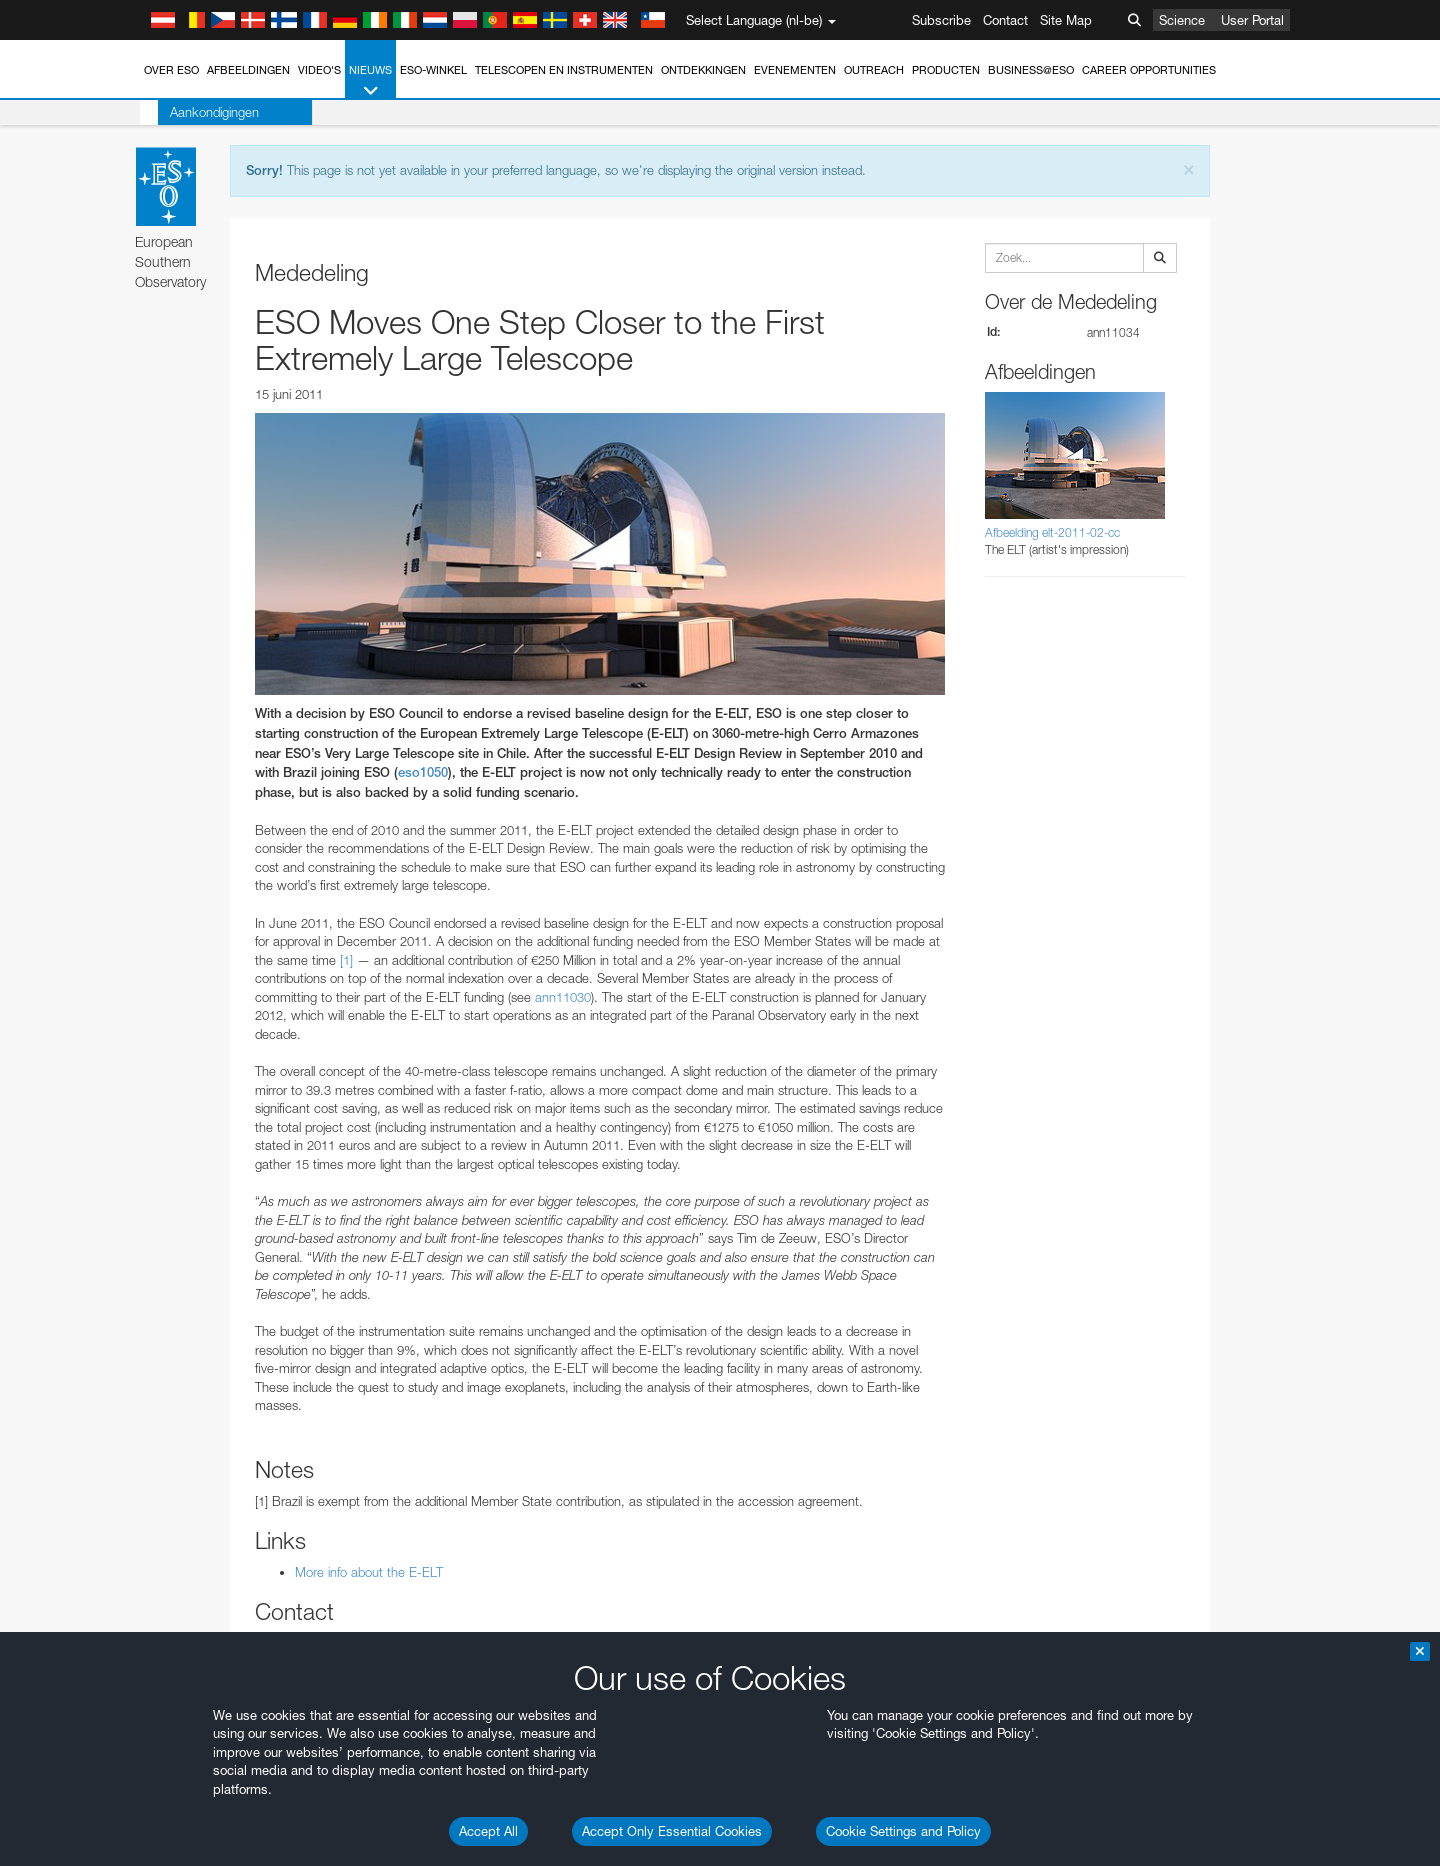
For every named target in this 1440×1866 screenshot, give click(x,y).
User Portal (1252, 20)
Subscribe (941, 20)
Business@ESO (1031, 70)
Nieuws (370, 81)
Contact (1005, 20)
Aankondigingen (196, 112)
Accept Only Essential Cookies (672, 1831)
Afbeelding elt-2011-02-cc (1052, 532)
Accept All (488, 1831)
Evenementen (795, 70)
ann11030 (563, 997)
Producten (946, 70)
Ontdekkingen (703, 70)
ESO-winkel (433, 70)
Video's (319, 70)
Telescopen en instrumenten (564, 70)
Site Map (1066, 20)
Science (1182, 20)
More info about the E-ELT (369, 1572)
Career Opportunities (1149, 70)
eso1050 (423, 772)
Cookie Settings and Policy (903, 1831)
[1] (346, 960)
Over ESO (171, 70)
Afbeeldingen (248, 70)
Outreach (874, 70)
